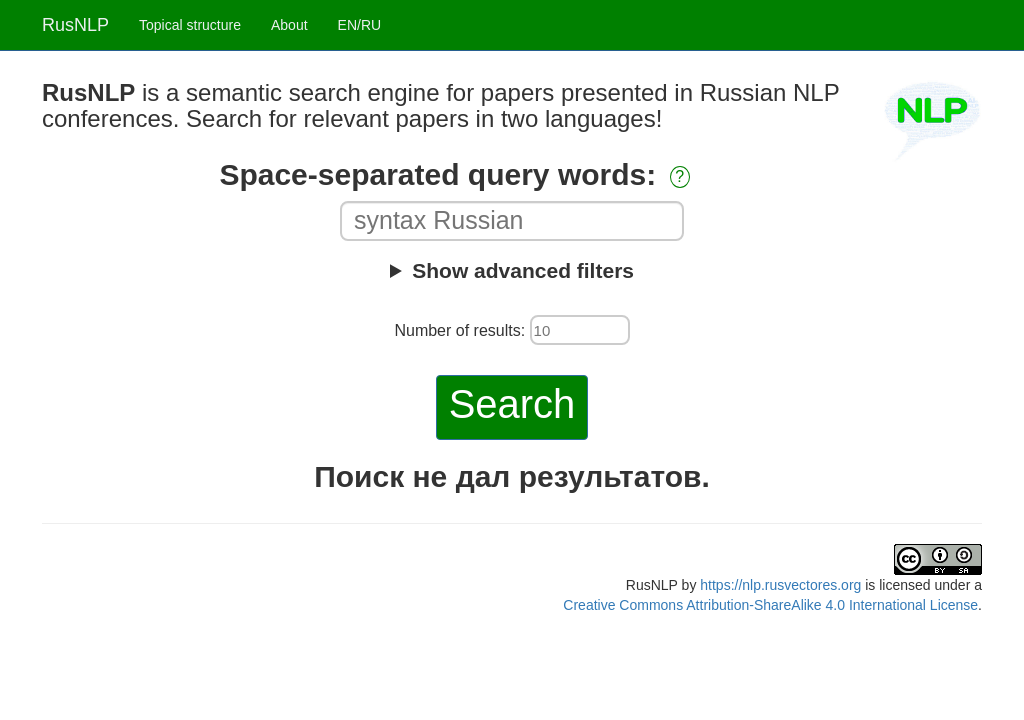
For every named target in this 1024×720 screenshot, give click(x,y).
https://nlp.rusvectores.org (780, 585)
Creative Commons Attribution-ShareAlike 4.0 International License (770, 605)
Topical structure (190, 25)
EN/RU (360, 25)
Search (512, 404)
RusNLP (75, 25)
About (289, 25)
